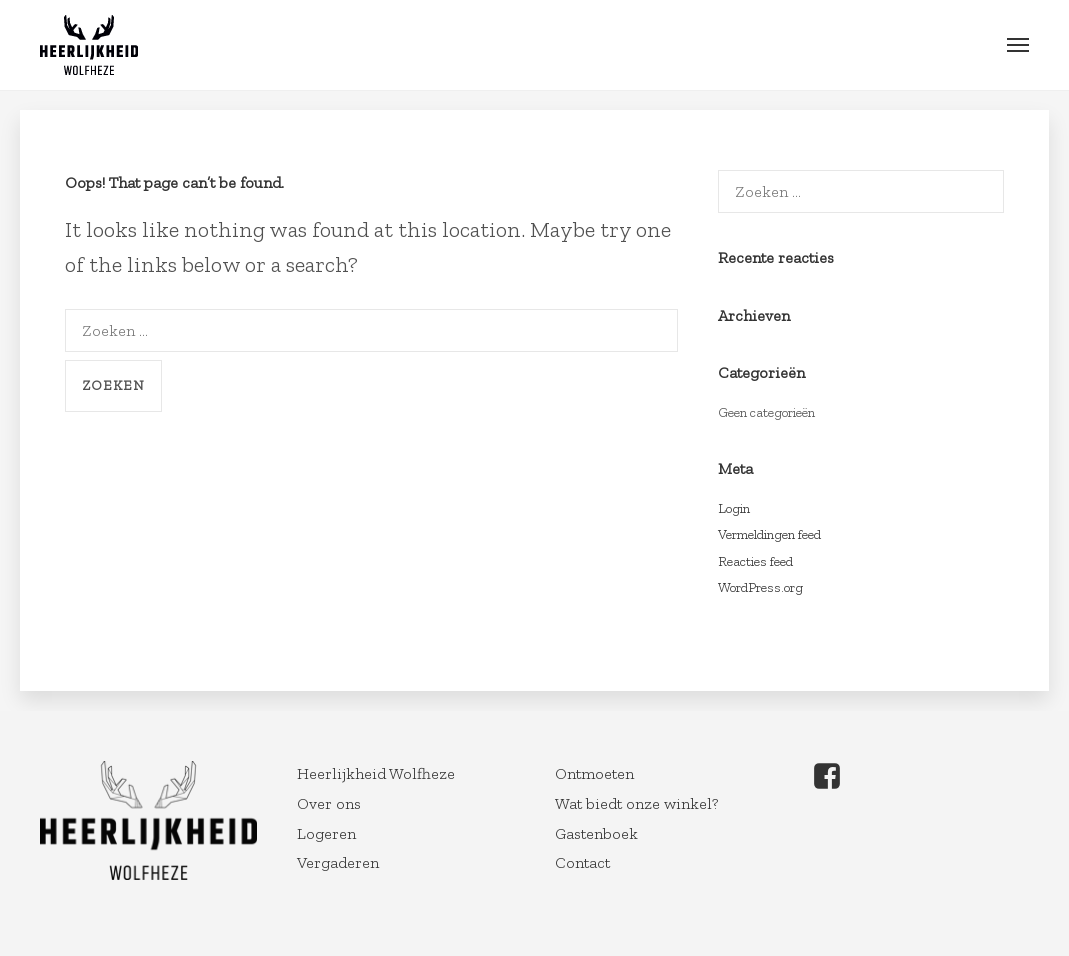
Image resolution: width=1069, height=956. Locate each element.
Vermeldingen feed (769, 534)
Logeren (326, 833)
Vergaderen (338, 862)
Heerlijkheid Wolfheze (376, 773)
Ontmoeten (594, 773)
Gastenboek (596, 833)
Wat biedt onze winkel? (636, 803)
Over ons (329, 803)
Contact (582, 862)
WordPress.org (760, 587)
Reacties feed (755, 561)
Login (734, 508)
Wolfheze (89, 45)
